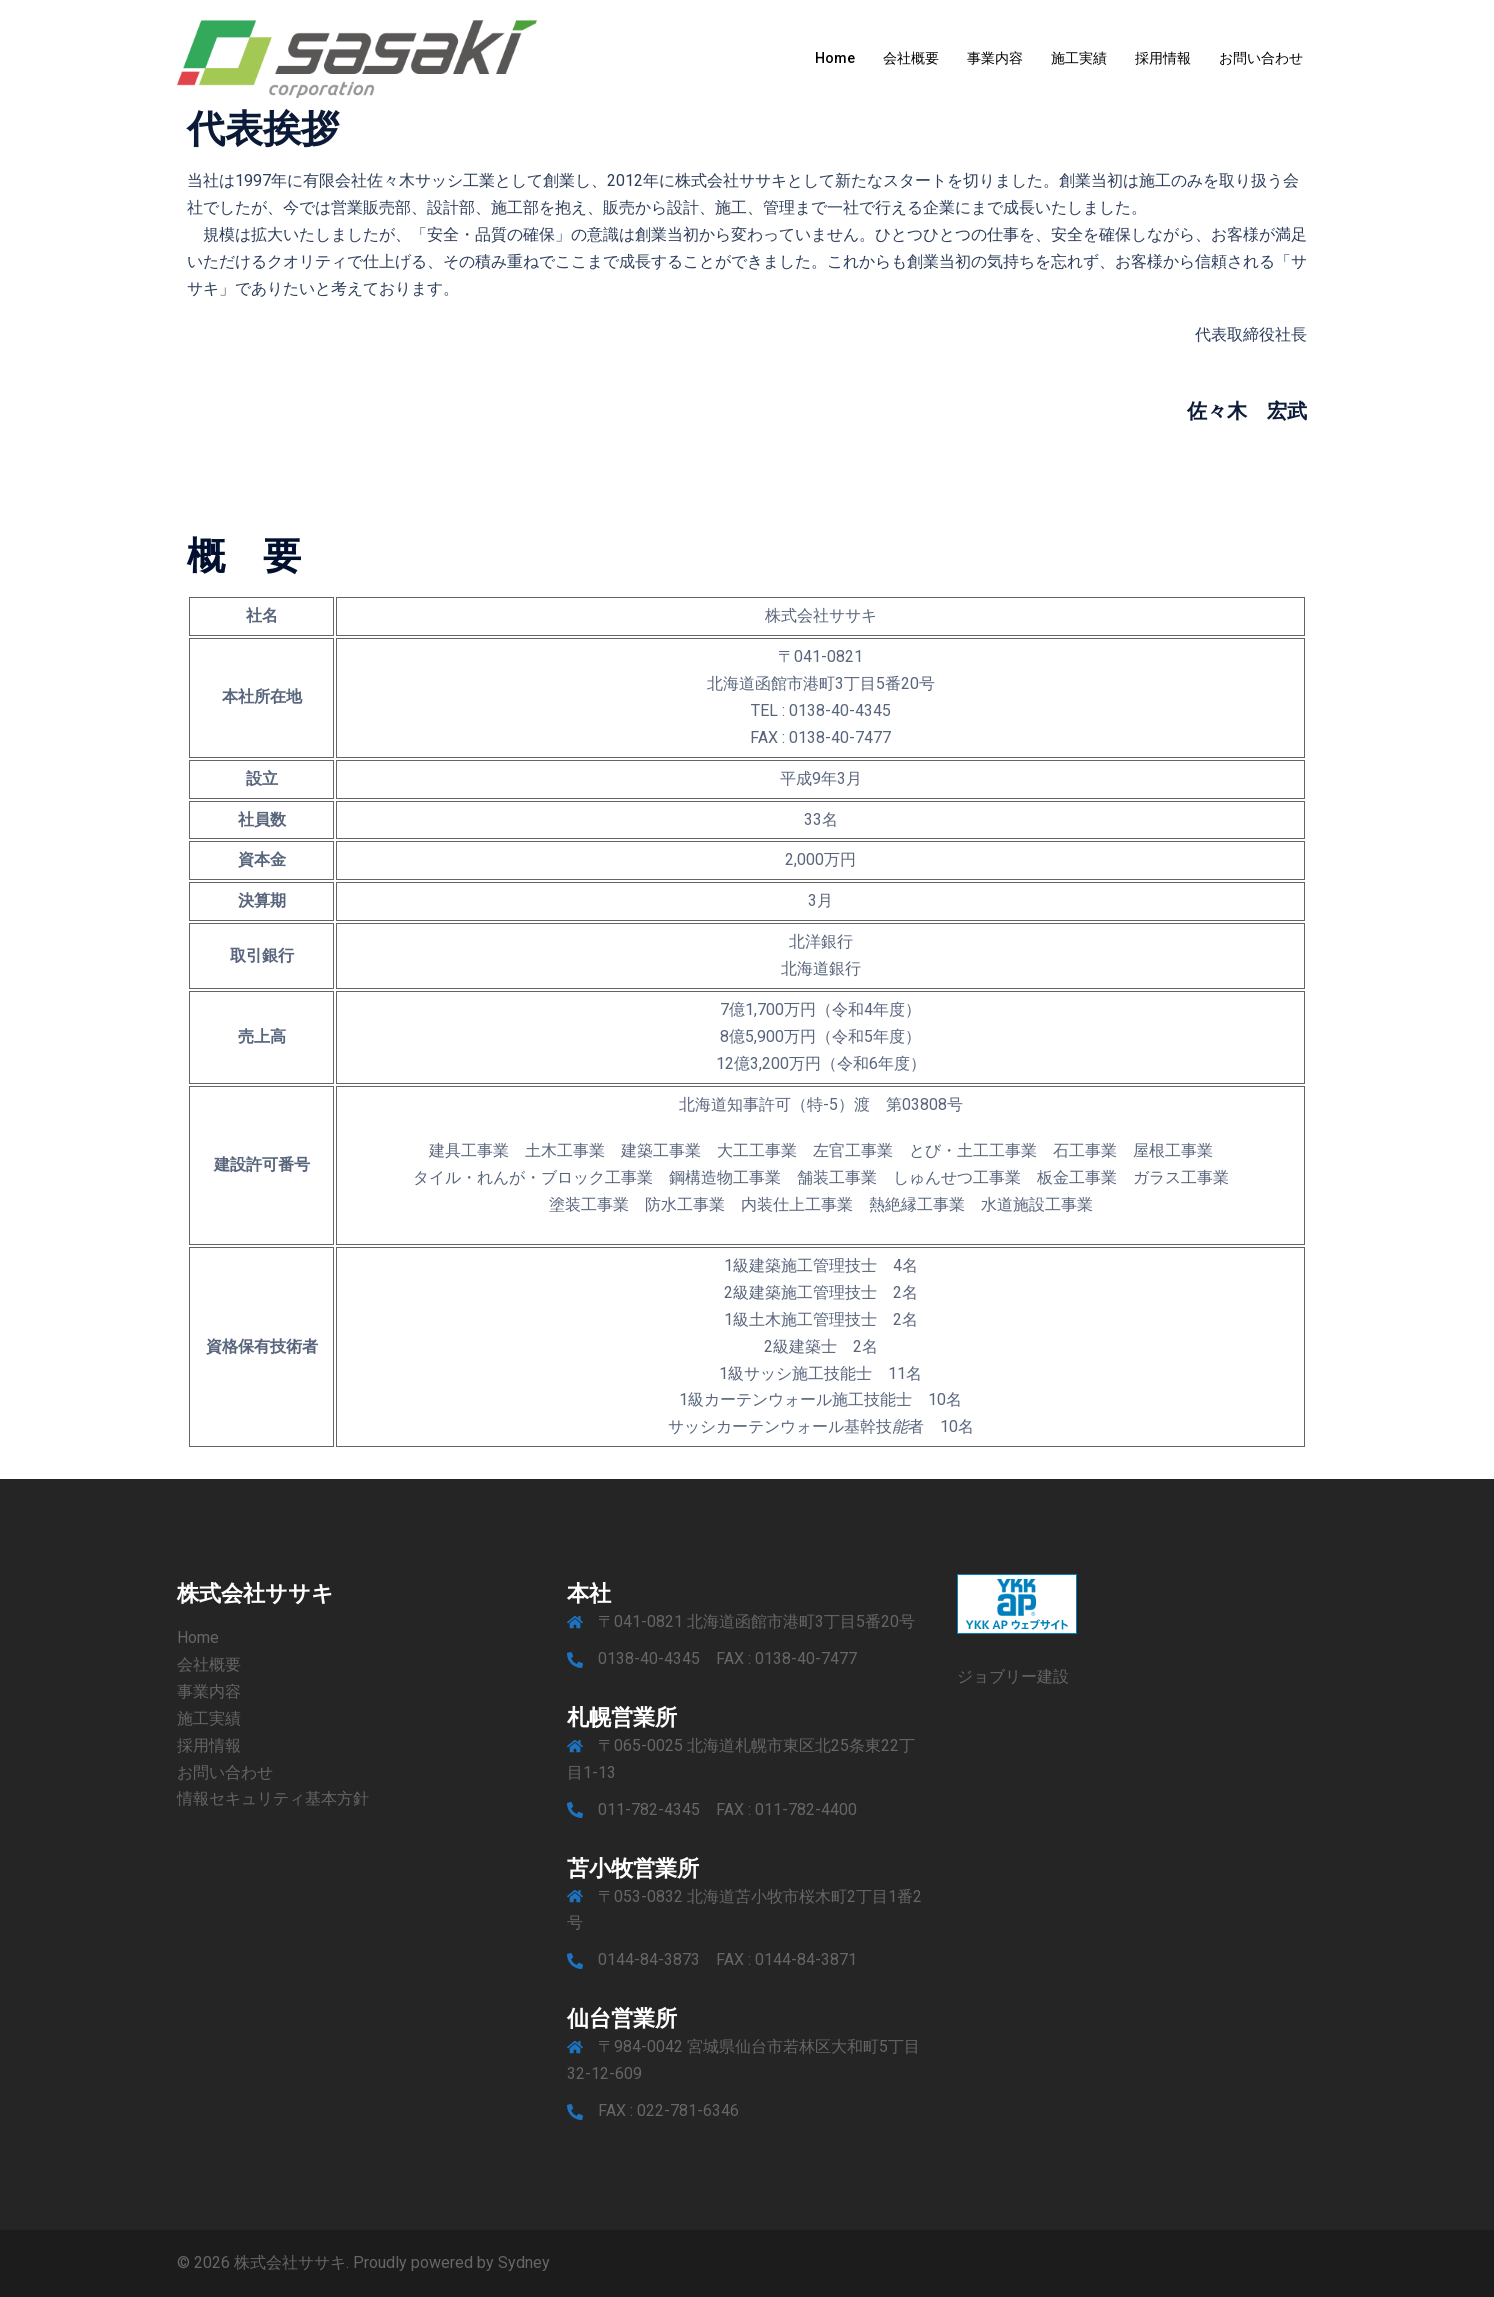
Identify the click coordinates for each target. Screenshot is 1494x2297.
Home (835, 58)
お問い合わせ (1261, 58)
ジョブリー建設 (1013, 1676)
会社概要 (911, 58)
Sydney (524, 2262)
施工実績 (1079, 58)
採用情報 (1163, 58)
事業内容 (995, 58)
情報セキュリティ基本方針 (273, 1798)
